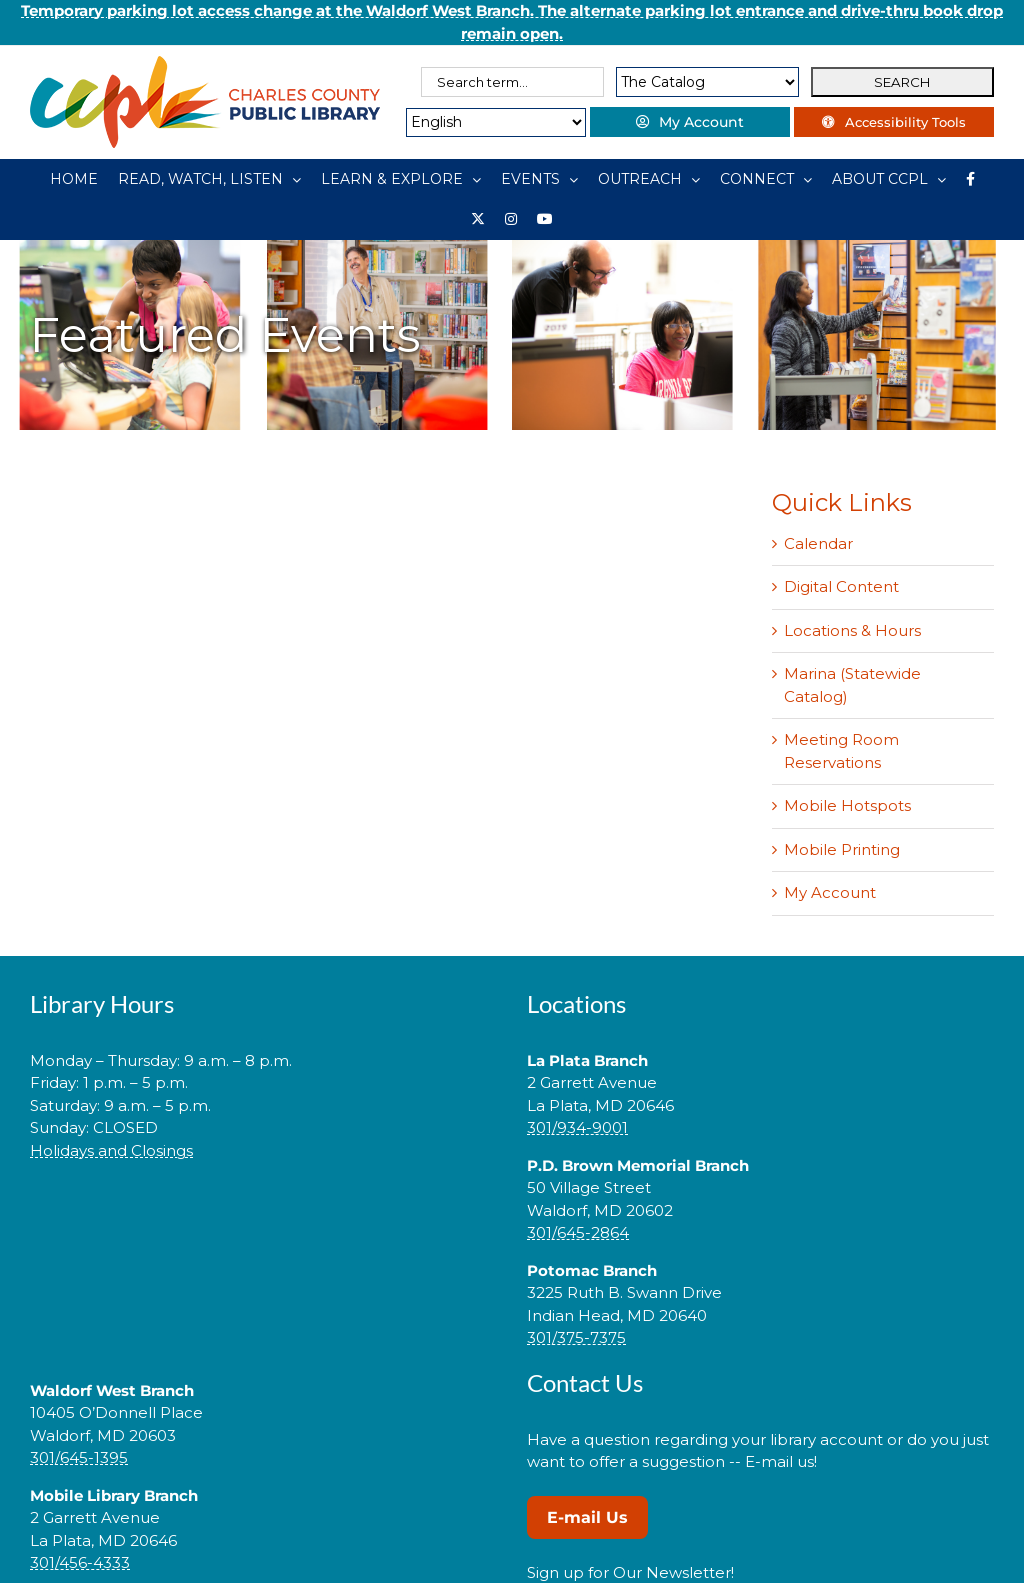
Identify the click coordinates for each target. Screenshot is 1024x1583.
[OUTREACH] (649, 179)
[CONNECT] (766, 179)
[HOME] (74, 179)
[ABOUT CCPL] (889, 179)
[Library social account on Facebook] (970, 179)
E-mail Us (587, 1517)
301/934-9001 (577, 1127)
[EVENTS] (539, 179)
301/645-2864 (578, 1232)
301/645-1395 (79, 1457)
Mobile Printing (842, 849)
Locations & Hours (852, 630)
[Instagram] (511, 219)
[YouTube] (545, 219)
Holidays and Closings (111, 1150)
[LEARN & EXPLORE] (401, 179)
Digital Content (841, 586)
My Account (830, 892)
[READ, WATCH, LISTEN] (209, 179)
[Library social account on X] (478, 219)
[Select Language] (496, 122)
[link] (264, 1213)
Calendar (818, 543)
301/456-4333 (80, 1562)
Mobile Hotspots (847, 805)
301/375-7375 (576, 1337)
